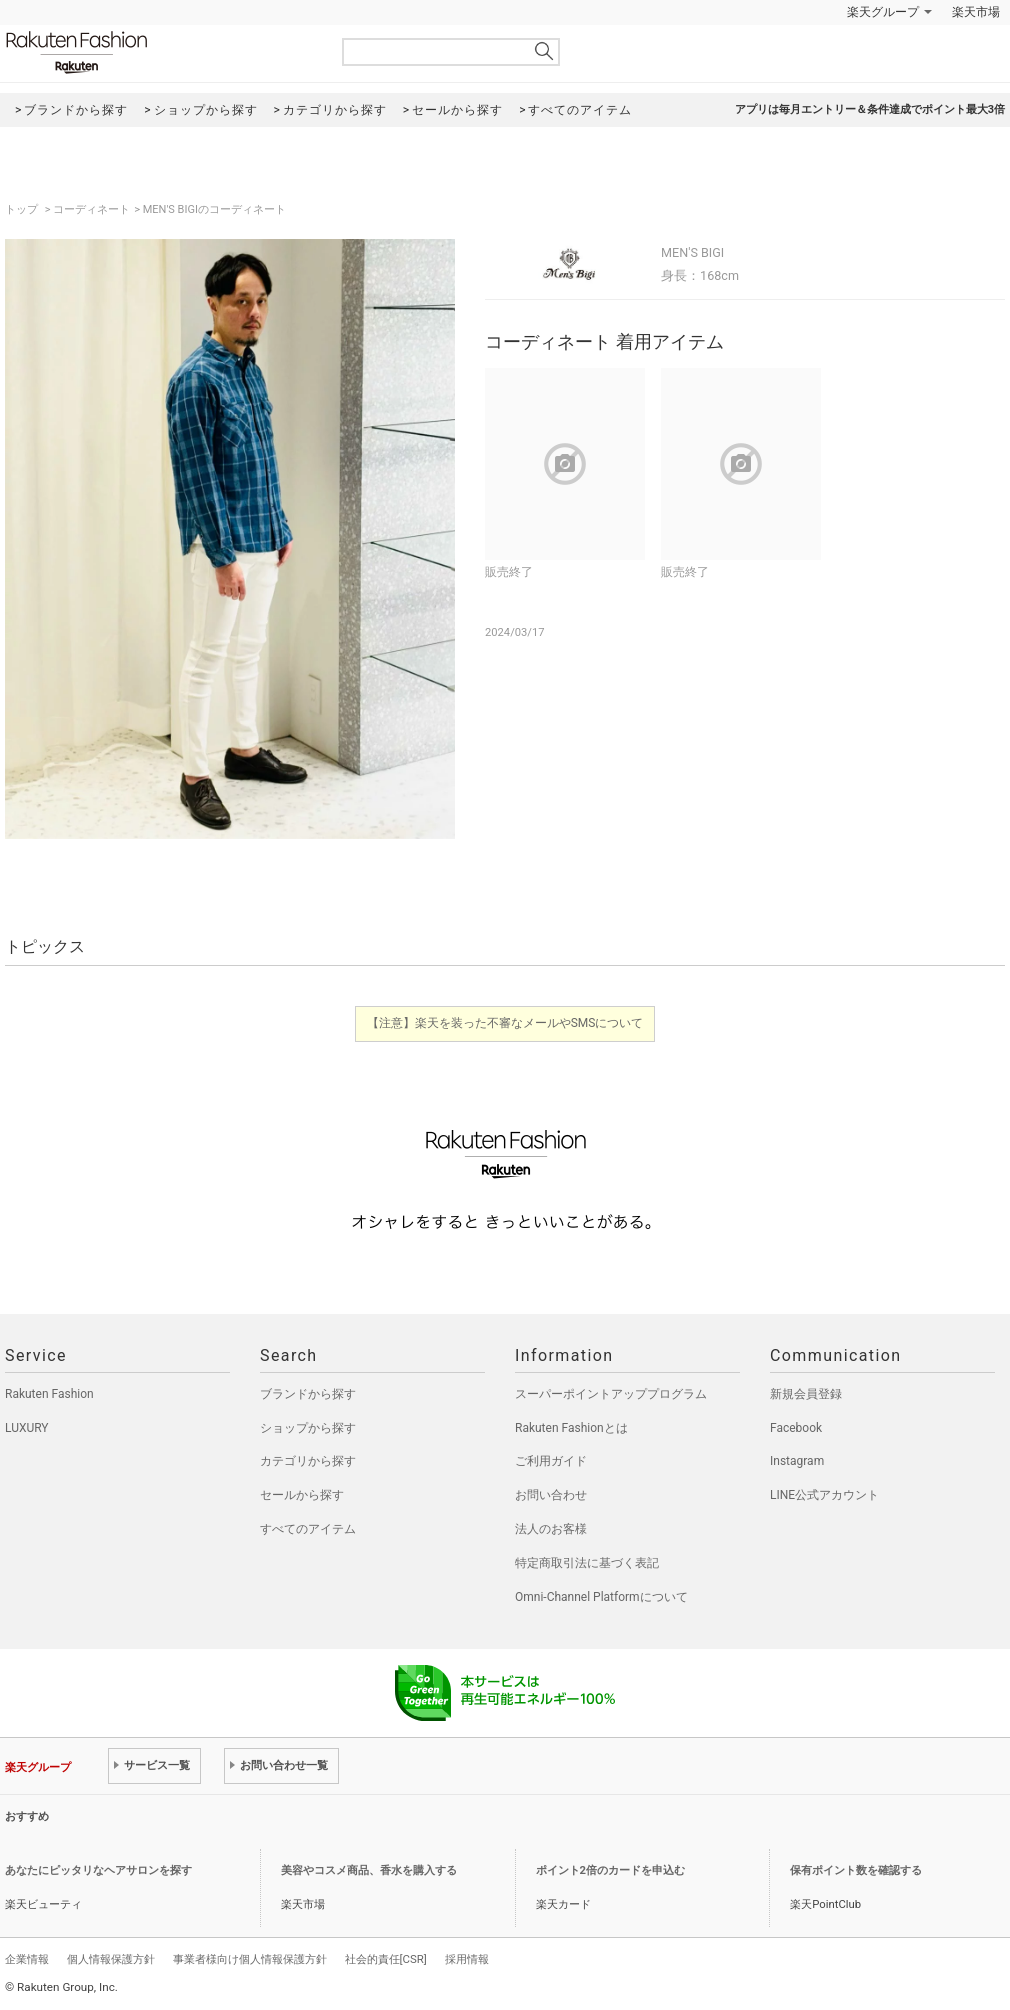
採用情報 (467, 1959)
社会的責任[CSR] (386, 1959)
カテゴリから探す (308, 1461)
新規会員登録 (806, 1394)
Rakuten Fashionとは (571, 1428)
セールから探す (302, 1495)
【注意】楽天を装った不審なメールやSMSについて (505, 1023)
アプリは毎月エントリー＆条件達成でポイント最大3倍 (870, 109)
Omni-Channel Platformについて (601, 1597)
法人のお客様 (551, 1529)
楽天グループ (883, 12)
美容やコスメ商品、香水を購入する (369, 1870)
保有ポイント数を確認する (856, 1870)
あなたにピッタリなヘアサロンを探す (98, 1870)
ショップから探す (308, 1428)
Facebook (796, 1428)
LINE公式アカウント (824, 1495)
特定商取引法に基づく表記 (587, 1563)
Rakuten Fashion (160, 52)
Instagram (797, 1461)
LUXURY (27, 1428)
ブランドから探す (308, 1394)
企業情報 (27, 1959)
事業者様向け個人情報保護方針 (250, 1959)
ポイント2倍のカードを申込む (610, 1870)
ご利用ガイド (551, 1461)
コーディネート (91, 209)
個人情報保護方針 (111, 1959)
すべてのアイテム (308, 1529)
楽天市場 (976, 12)
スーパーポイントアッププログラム (611, 1394)
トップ (23, 209)
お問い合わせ (551, 1495)
